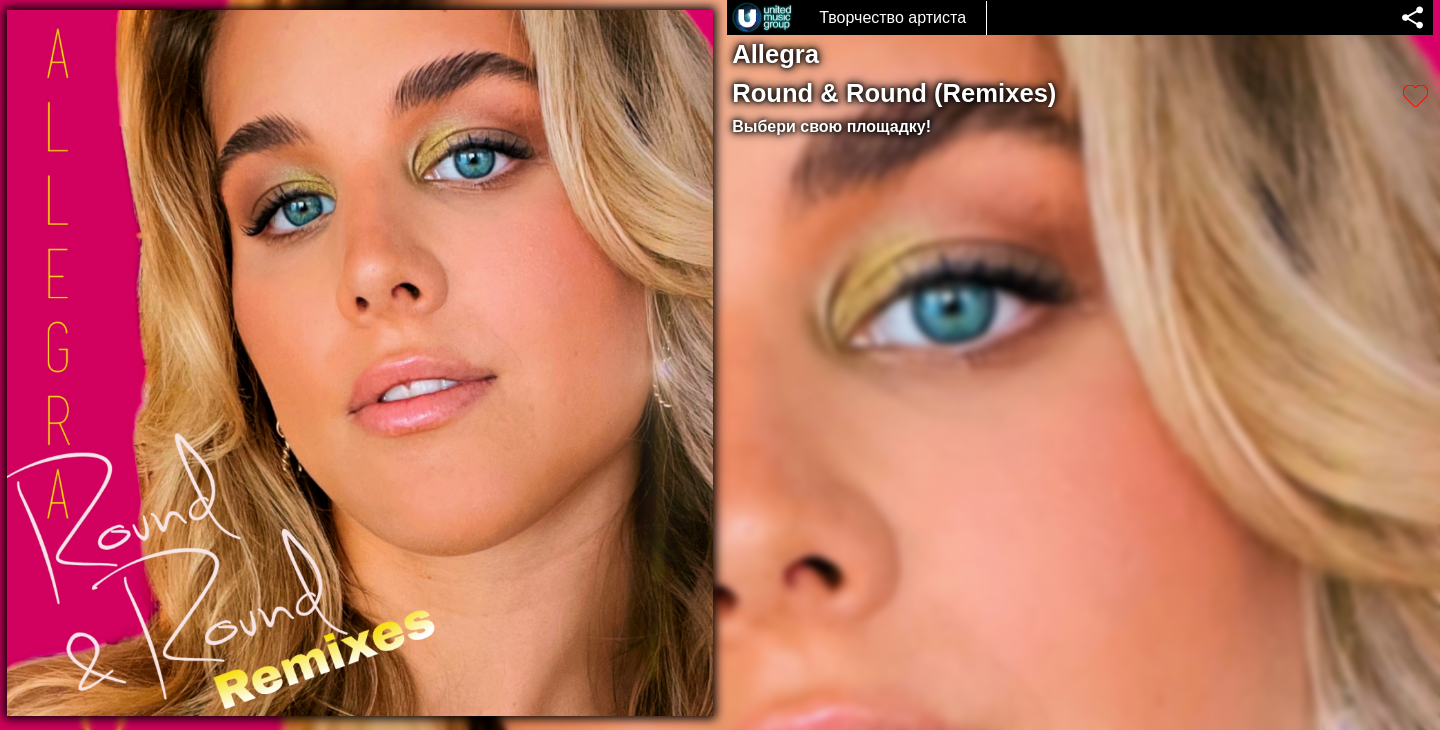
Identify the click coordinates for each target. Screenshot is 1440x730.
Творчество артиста (892, 17)
